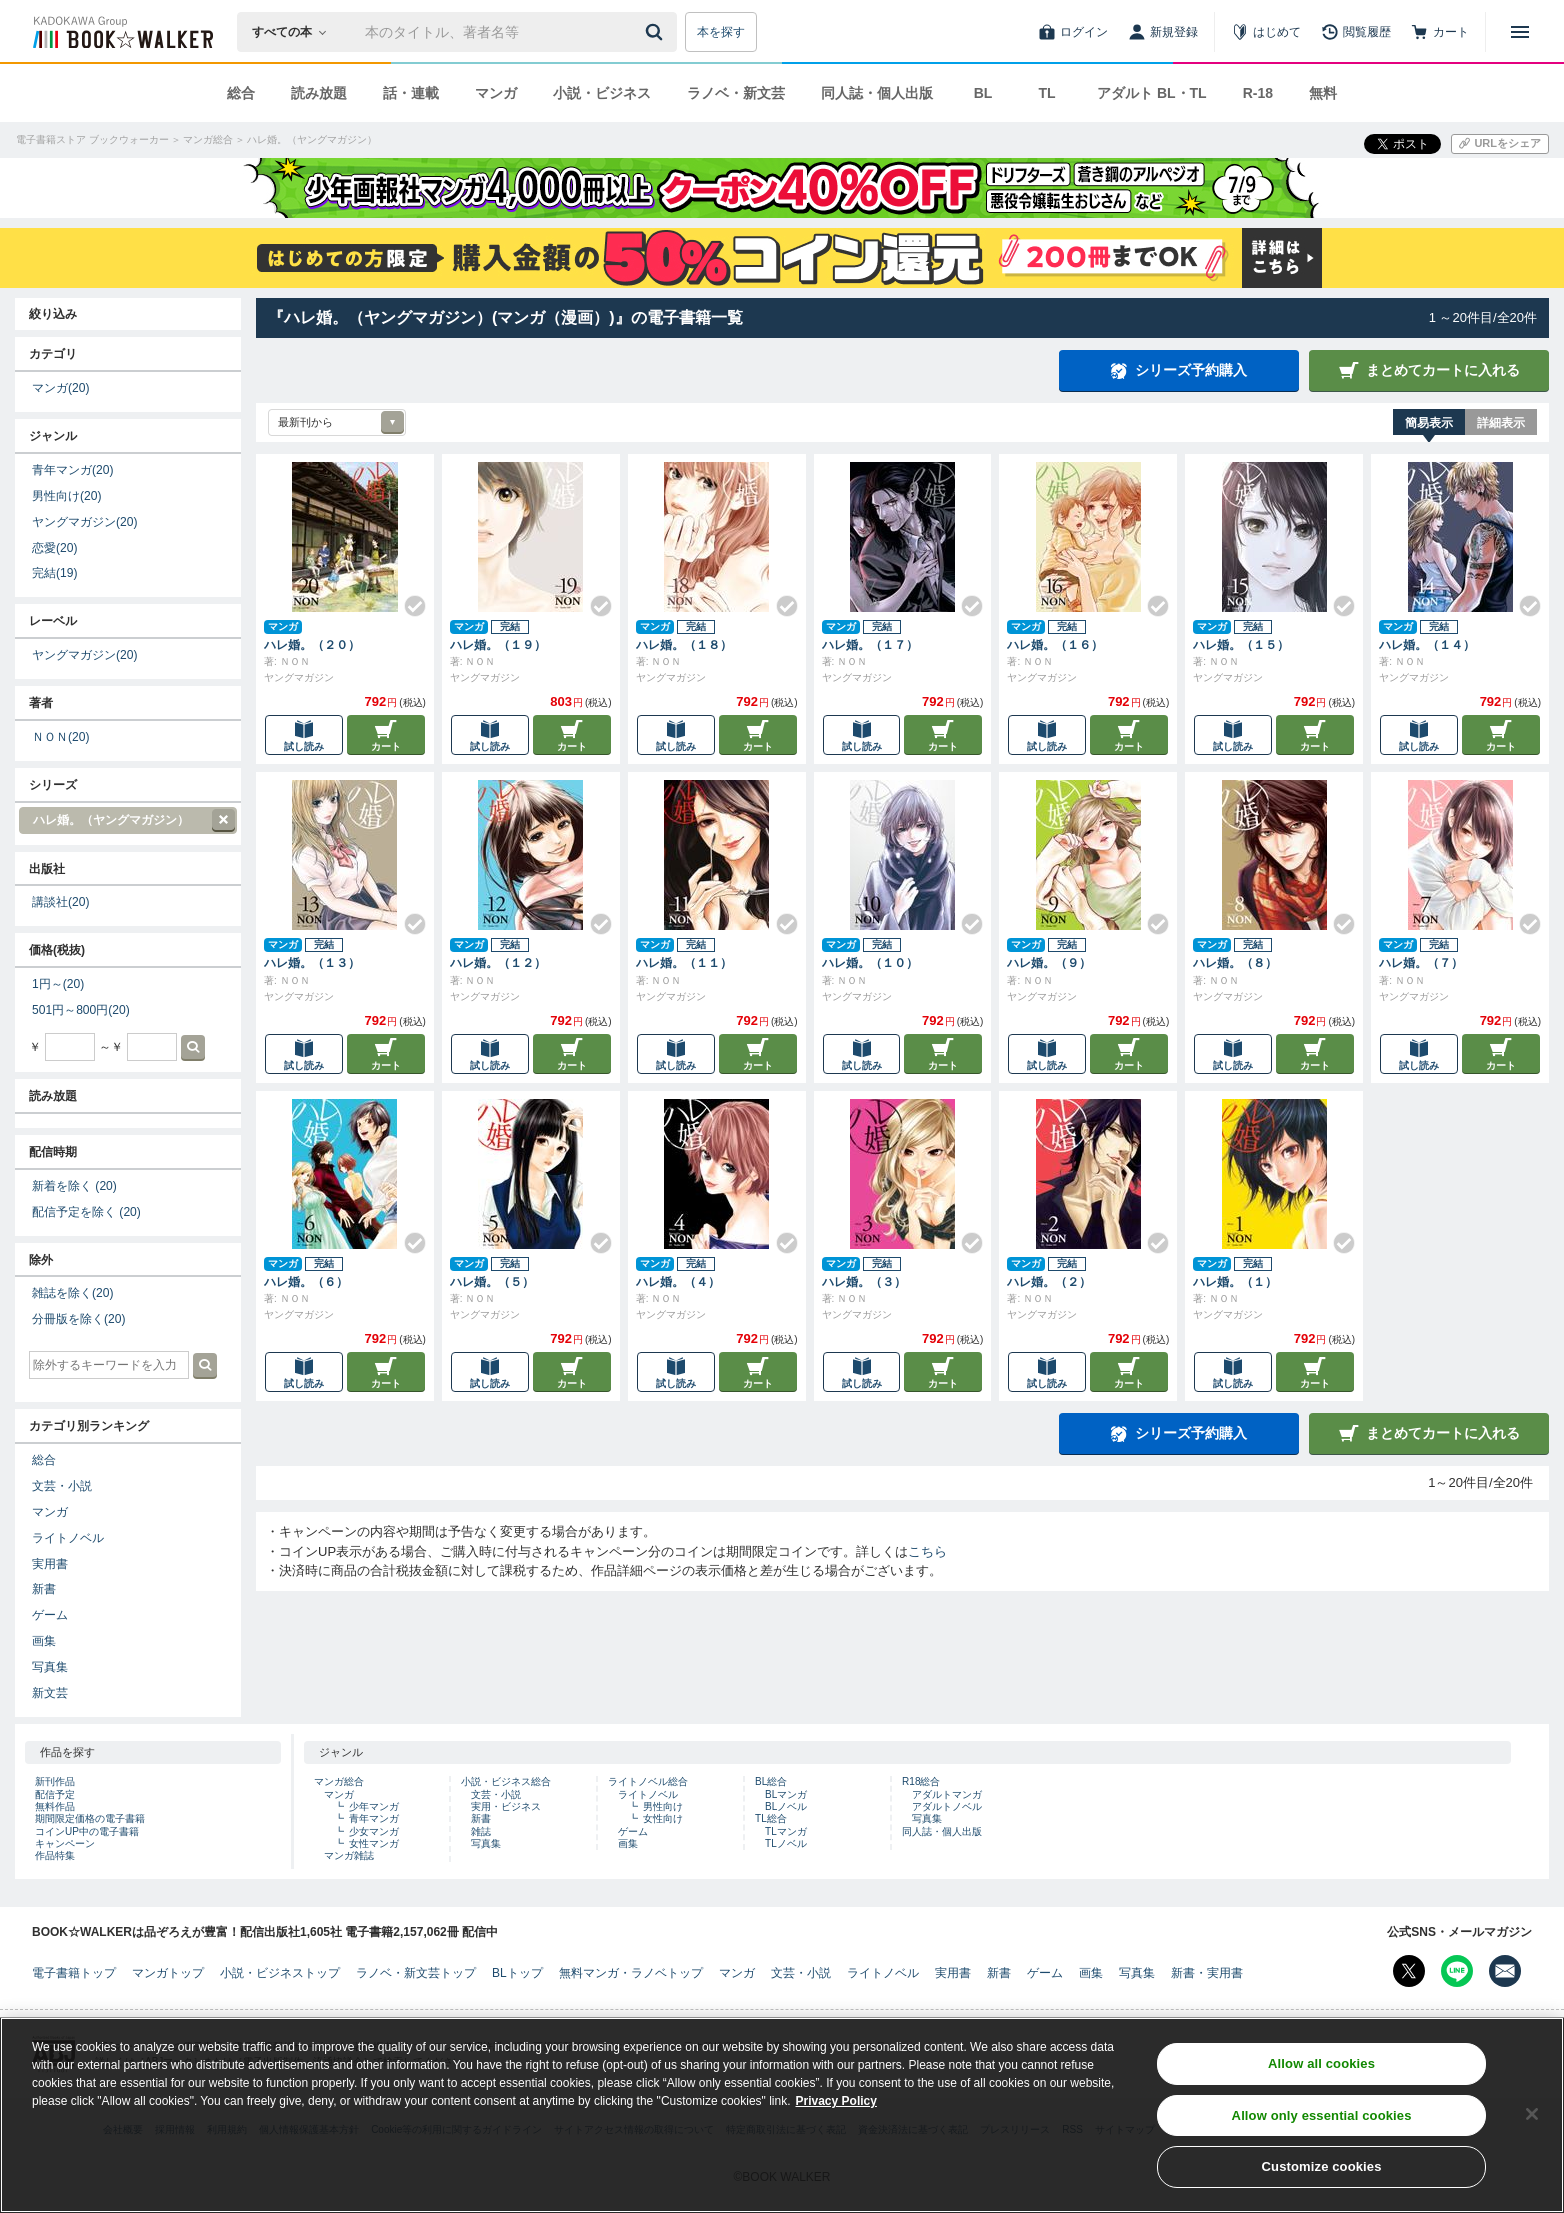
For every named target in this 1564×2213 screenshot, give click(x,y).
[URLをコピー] (1500, 144)
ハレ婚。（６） (306, 1282)
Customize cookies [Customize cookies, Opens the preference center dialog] (1322, 2175)
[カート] (1440, 32)
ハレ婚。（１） (1235, 1282)
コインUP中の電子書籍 (87, 1831)
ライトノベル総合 (648, 1781)
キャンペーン (65, 1843)
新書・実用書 (1207, 1973)
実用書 (50, 1564)
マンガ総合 (339, 1781)
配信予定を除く (86, 1212)
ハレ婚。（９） (1049, 963)
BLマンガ (786, 1794)
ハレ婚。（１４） (1427, 645)
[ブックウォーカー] (121, 32)
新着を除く (74, 1186)
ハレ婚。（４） (678, 1282)
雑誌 (481, 1831)
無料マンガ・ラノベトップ (631, 1973)
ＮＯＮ (60, 737)
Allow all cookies (1321, 2071)
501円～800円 (81, 1010)
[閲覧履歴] (1356, 32)
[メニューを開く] (1520, 32)
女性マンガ (374, 1843)
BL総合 (771, 1781)
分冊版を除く (78, 1319)
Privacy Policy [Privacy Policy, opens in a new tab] (836, 2109)
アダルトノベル (947, 1806)
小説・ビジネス (602, 93)
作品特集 (55, 1855)
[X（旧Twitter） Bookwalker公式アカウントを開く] (1409, 1971)
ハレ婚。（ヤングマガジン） (127, 820)
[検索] (657, 32)
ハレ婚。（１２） (498, 963)
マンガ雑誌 (349, 1855)
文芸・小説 (62, 1486)
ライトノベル (68, 1538)
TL (1046, 93)
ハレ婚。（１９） (498, 645)
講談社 (60, 902)
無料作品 (55, 1806)
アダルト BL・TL (1152, 93)
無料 (1323, 93)
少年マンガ (374, 1806)
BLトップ (517, 1973)
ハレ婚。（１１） (684, 963)
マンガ (496, 93)
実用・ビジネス (506, 1806)
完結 (54, 573)
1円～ (58, 984)
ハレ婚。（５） (492, 1282)
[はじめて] (1266, 32)
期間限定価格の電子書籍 (90, 1818)
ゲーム (50, 1615)
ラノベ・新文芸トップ (416, 1973)
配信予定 (55, 1794)
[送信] (657, 32)
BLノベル (786, 1806)
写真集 (50, 1667)
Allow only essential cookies (1322, 2123)
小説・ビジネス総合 (506, 1781)
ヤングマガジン (84, 522)
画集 (44, 1641)
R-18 (1258, 93)
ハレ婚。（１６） (1055, 645)
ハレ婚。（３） (864, 1282)
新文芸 (50, 1693)
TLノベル (786, 1843)
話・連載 (411, 93)
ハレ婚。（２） (1049, 1282)
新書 (44, 1589)
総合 (241, 93)
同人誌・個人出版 (877, 93)
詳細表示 (1501, 423)
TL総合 (771, 1818)
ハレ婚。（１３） (312, 963)
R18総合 (921, 1781)
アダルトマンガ (947, 1794)
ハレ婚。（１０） (870, 963)
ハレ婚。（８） (1235, 963)
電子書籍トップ (74, 1973)
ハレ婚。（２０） (312, 645)
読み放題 (319, 93)
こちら (927, 1551)
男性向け (66, 496)
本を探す (721, 32)
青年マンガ (72, 470)
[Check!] (407, 598)
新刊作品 (55, 1781)
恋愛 (54, 548)
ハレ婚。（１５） (1241, 645)
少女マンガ (374, 1831)
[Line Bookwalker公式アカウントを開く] (1457, 1971)
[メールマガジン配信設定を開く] (1505, 1971)
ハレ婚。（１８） (684, 645)
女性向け (663, 1818)
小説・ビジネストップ (280, 1973)
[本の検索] (295, 32)
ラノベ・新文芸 (736, 93)
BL (983, 93)
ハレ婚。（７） (1421, 963)
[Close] (1532, 2122)
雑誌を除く (72, 1293)
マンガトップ (168, 1973)
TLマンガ (786, 1831)
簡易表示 (1429, 423)
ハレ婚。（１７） (870, 645)
